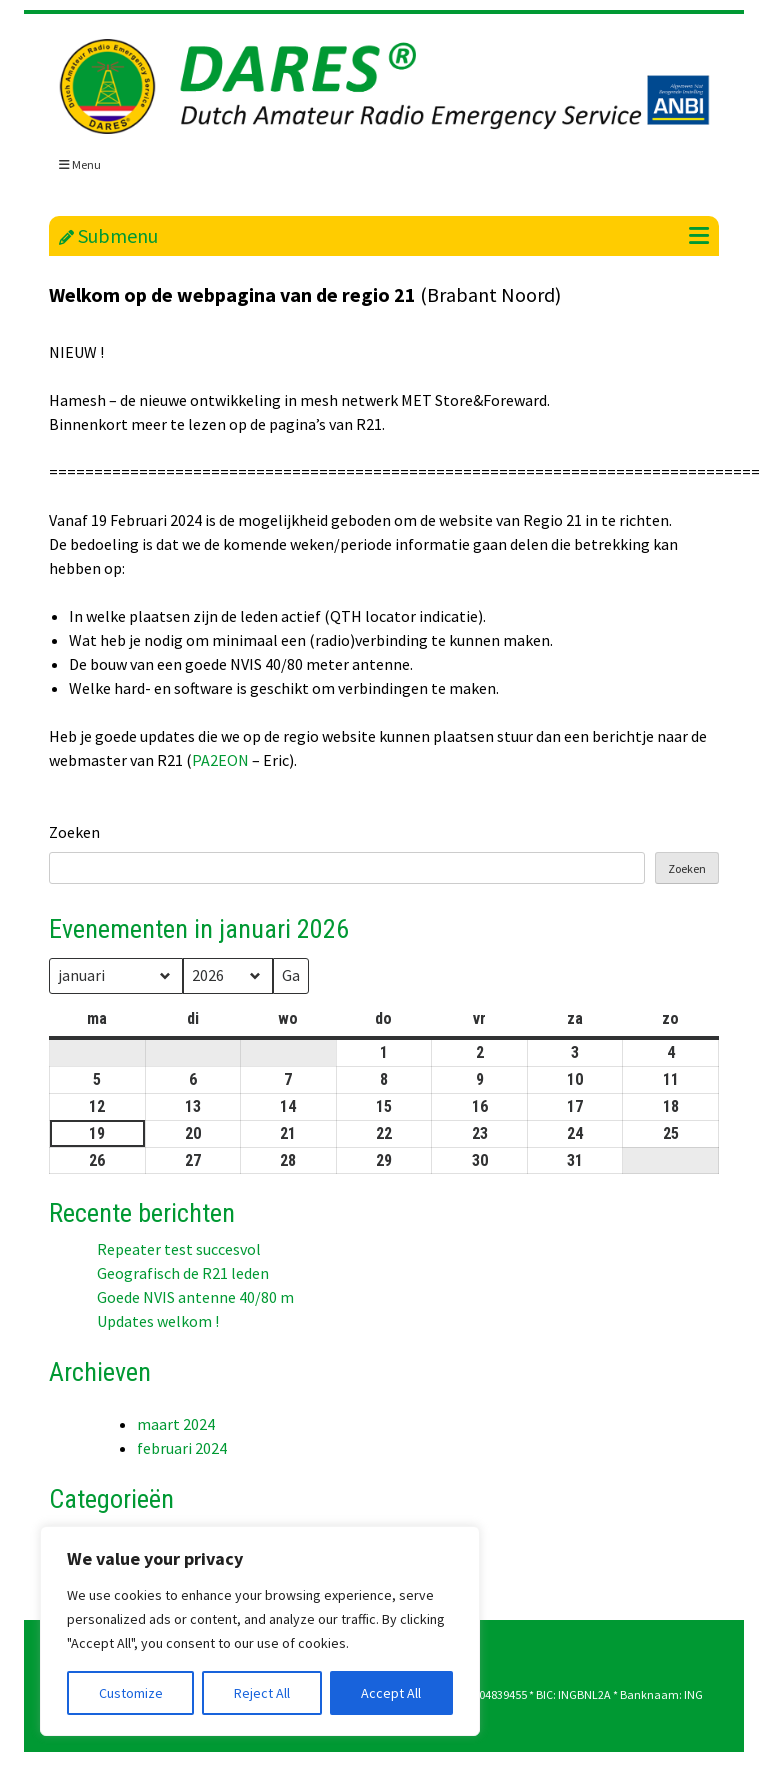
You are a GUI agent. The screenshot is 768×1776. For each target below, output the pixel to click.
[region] (260, 1631)
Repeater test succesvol (179, 1249)
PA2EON (220, 760)
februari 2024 (182, 1448)
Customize (131, 1693)
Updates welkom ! (158, 1321)
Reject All (262, 1693)
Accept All (391, 1693)
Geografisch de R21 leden (183, 1273)
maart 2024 (176, 1424)
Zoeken (74, 832)
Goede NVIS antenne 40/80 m (195, 1297)
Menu (80, 165)
